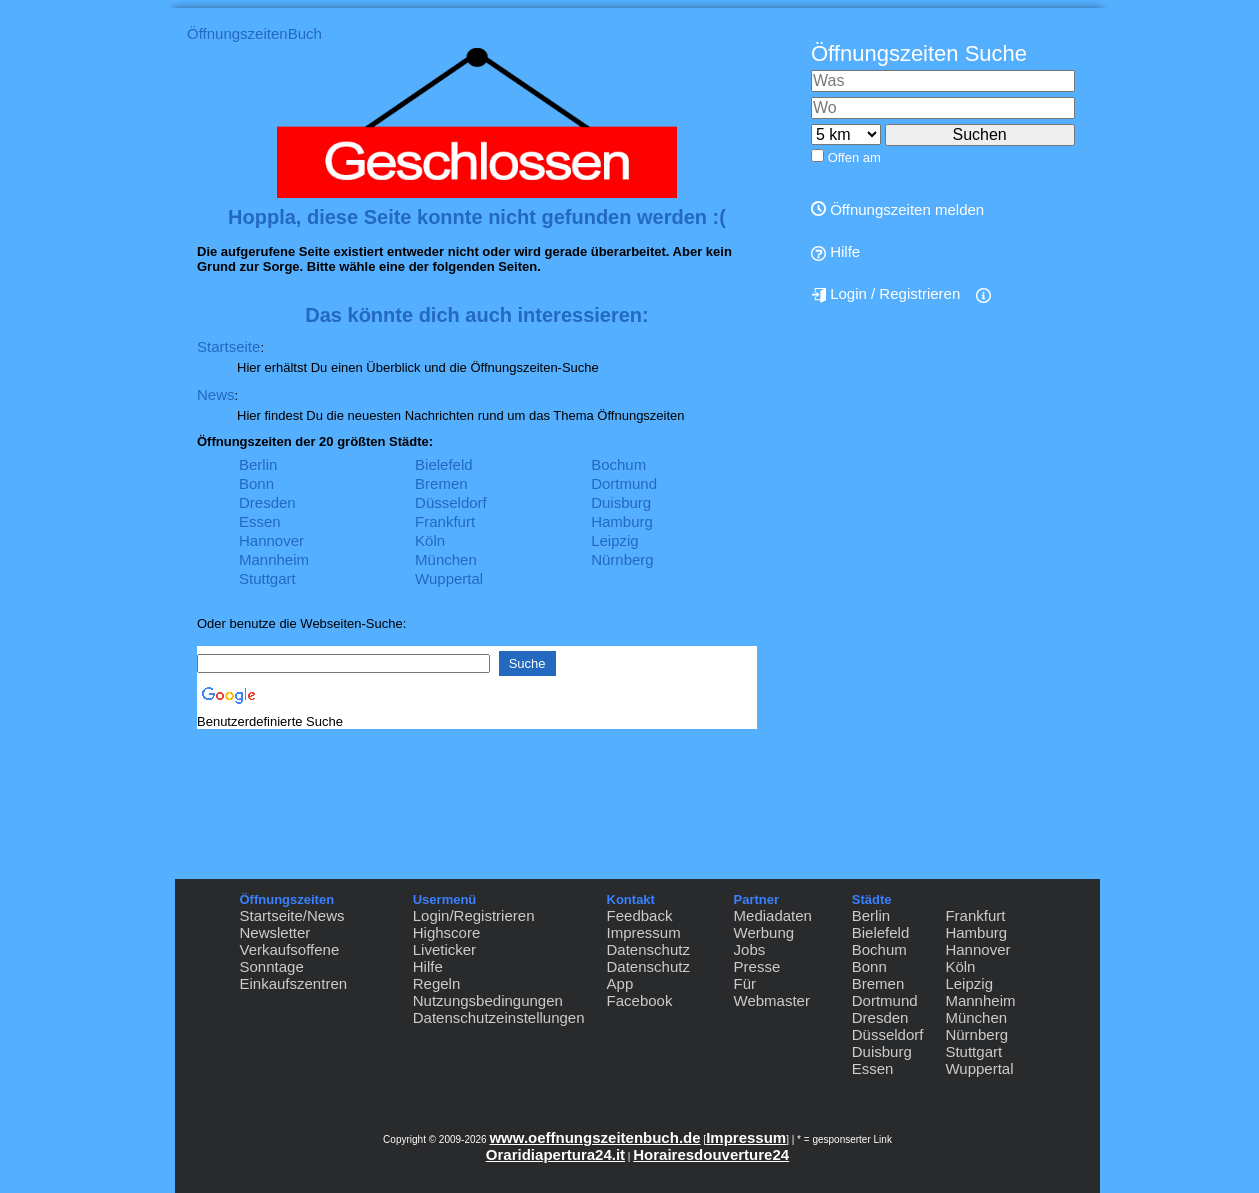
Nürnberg (622, 559)
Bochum (618, 464)
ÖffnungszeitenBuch (254, 33)
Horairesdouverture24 (711, 1154)
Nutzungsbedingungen (488, 1000)
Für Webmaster (772, 992)
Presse (757, 966)
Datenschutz (648, 949)
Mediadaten (773, 915)
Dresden (267, 502)
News (216, 394)
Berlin (258, 464)
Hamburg (622, 521)
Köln (430, 540)
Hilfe (835, 252)
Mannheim (274, 559)
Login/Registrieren (474, 915)
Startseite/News (292, 915)
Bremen (441, 483)
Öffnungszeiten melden (897, 209)
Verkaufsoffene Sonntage (290, 958)
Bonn (256, 483)
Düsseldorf (451, 502)
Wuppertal (449, 578)
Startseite (228, 346)
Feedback (640, 915)
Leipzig (615, 540)
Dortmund (624, 483)
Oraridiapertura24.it (555, 1154)
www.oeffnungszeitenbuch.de (594, 1137)
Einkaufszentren (294, 983)
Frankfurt (445, 521)
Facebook (640, 1000)
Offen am (854, 157)
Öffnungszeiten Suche (919, 53)
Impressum (644, 932)
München (446, 559)
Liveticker (444, 949)
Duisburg (621, 502)
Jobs (750, 949)
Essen (260, 521)
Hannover (271, 540)
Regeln (437, 983)
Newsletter (275, 932)
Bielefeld (444, 464)
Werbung (764, 932)
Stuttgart (267, 578)
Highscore (447, 932)
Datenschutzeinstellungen (499, 1017)
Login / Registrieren (885, 294)
